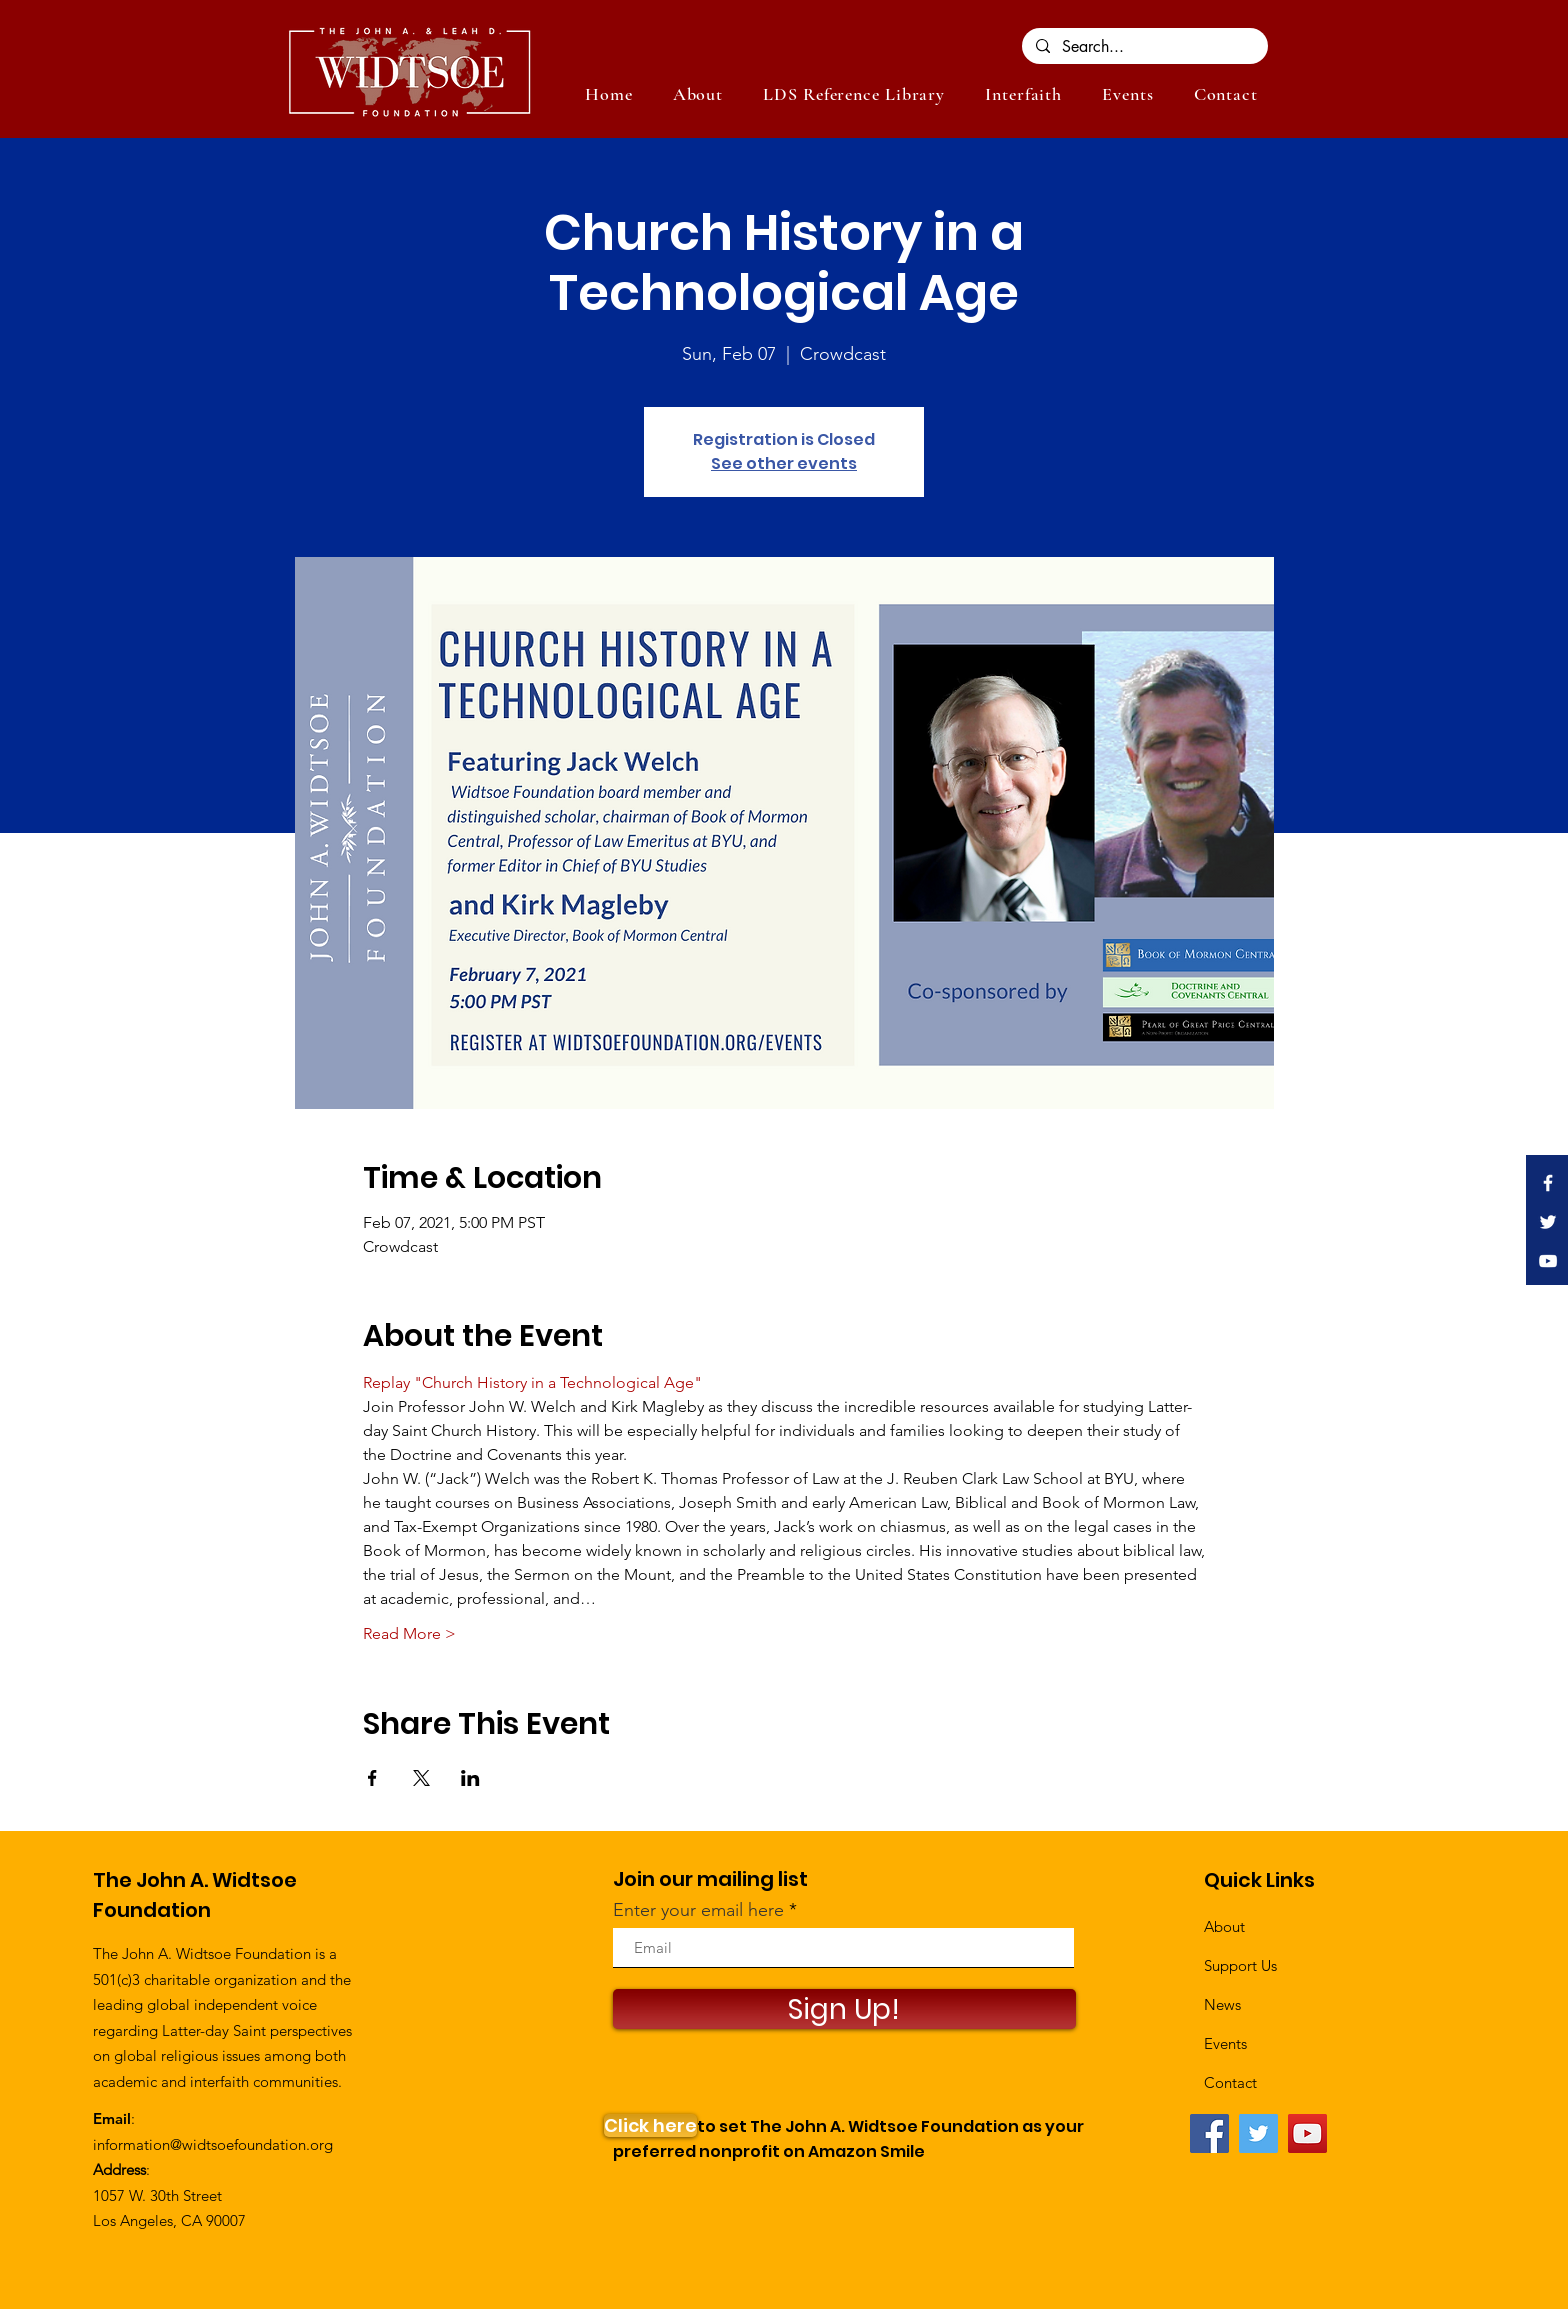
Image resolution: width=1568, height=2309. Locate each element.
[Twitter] (1258, 2133)
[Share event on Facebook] (372, 1778)
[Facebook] (1209, 2133)
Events (1225, 2043)
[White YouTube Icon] (1548, 1261)
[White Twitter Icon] (1548, 1222)
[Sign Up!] (844, 2009)
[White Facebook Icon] (1548, 1183)
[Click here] (650, 2125)
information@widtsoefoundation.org (213, 2144)
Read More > (409, 1633)
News (1222, 2004)
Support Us (1240, 1965)
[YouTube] (1307, 2133)
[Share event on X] (421, 1778)
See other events (784, 463)
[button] (1127, 94)
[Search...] (1144, 47)
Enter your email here (698, 1910)
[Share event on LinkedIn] (470, 1778)
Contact (1230, 2082)
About (1224, 1926)
